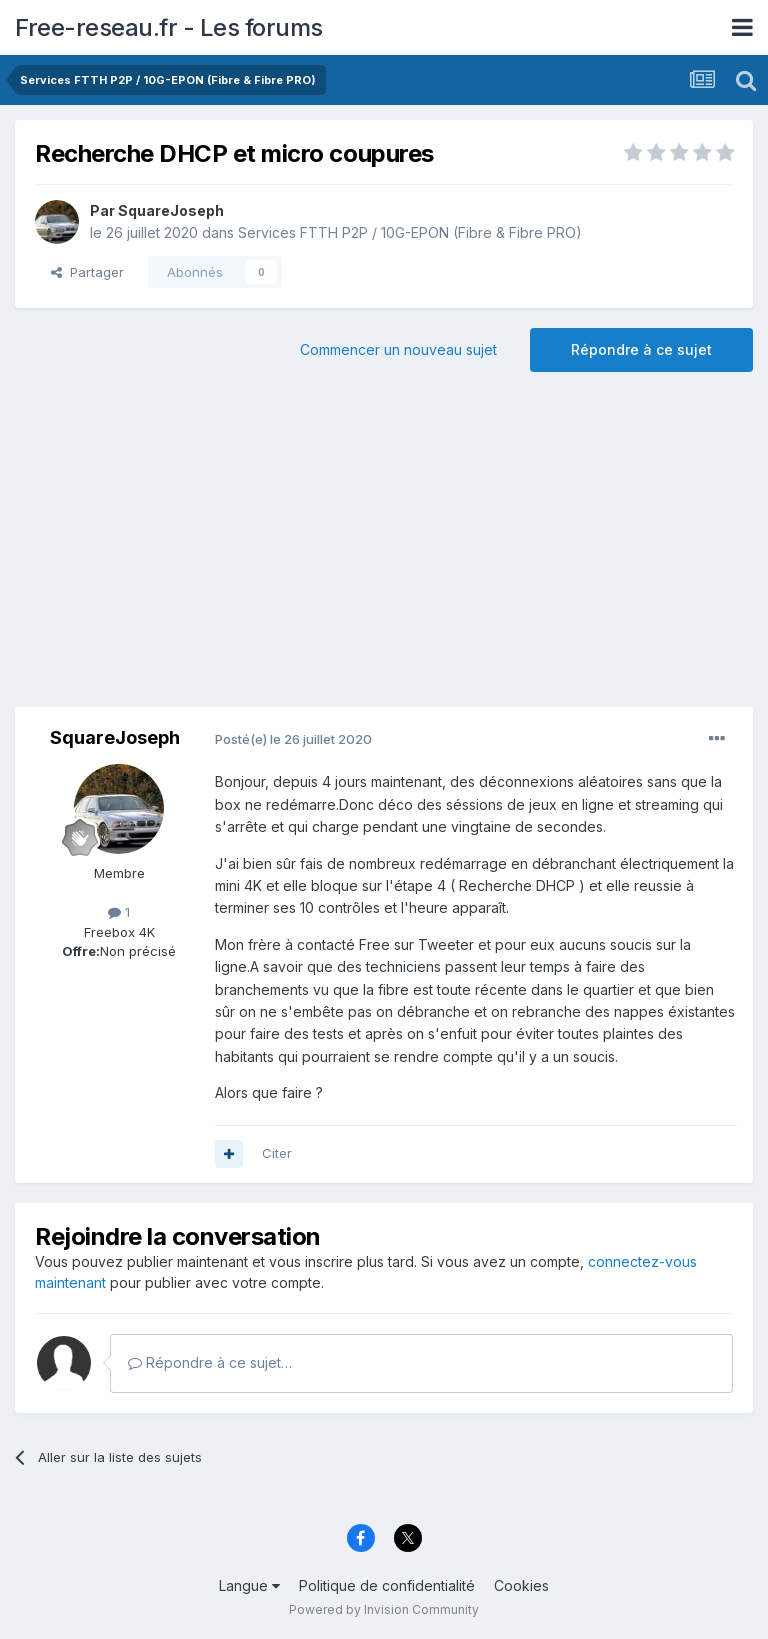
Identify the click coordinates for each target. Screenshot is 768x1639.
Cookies (521, 1585)
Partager (87, 272)
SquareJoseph (171, 210)
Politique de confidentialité (387, 1585)
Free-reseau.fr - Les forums (169, 27)
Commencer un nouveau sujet (398, 349)
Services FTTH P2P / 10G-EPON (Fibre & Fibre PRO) (410, 232)
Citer (277, 1153)
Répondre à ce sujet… (210, 1362)
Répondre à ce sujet (641, 349)
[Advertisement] (384, 547)
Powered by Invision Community (384, 1609)
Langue (249, 1585)
